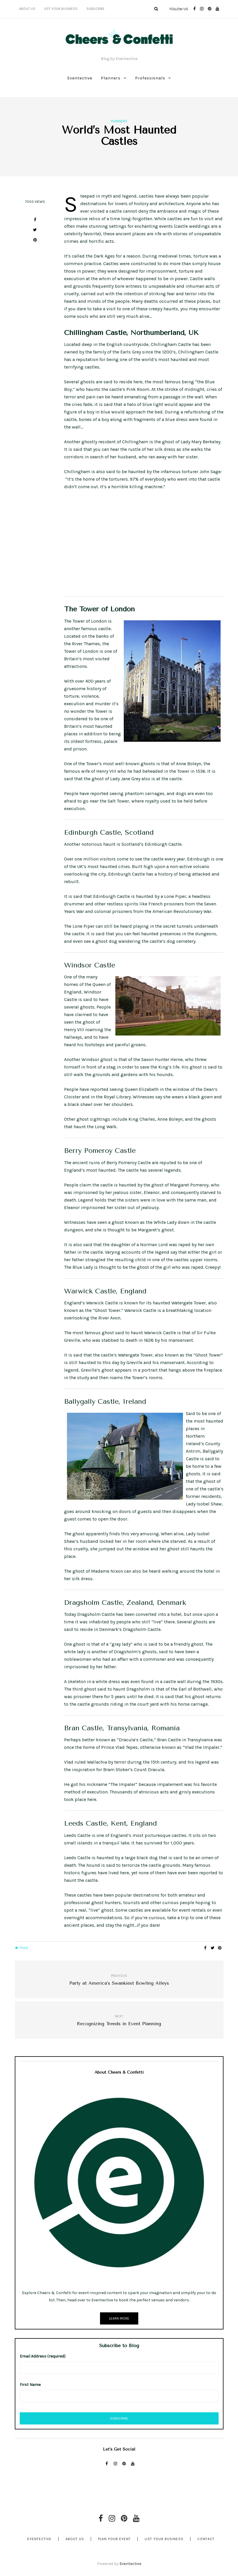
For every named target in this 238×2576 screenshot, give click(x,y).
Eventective (79, 78)
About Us (27, 9)
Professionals (150, 78)
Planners (111, 78)
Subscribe (95, 9)
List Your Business (61, 9)
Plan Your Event (114, 2539)
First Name (30, 2384)
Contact (206, 2539)
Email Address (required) (43, 2356)
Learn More (119, 2318)
